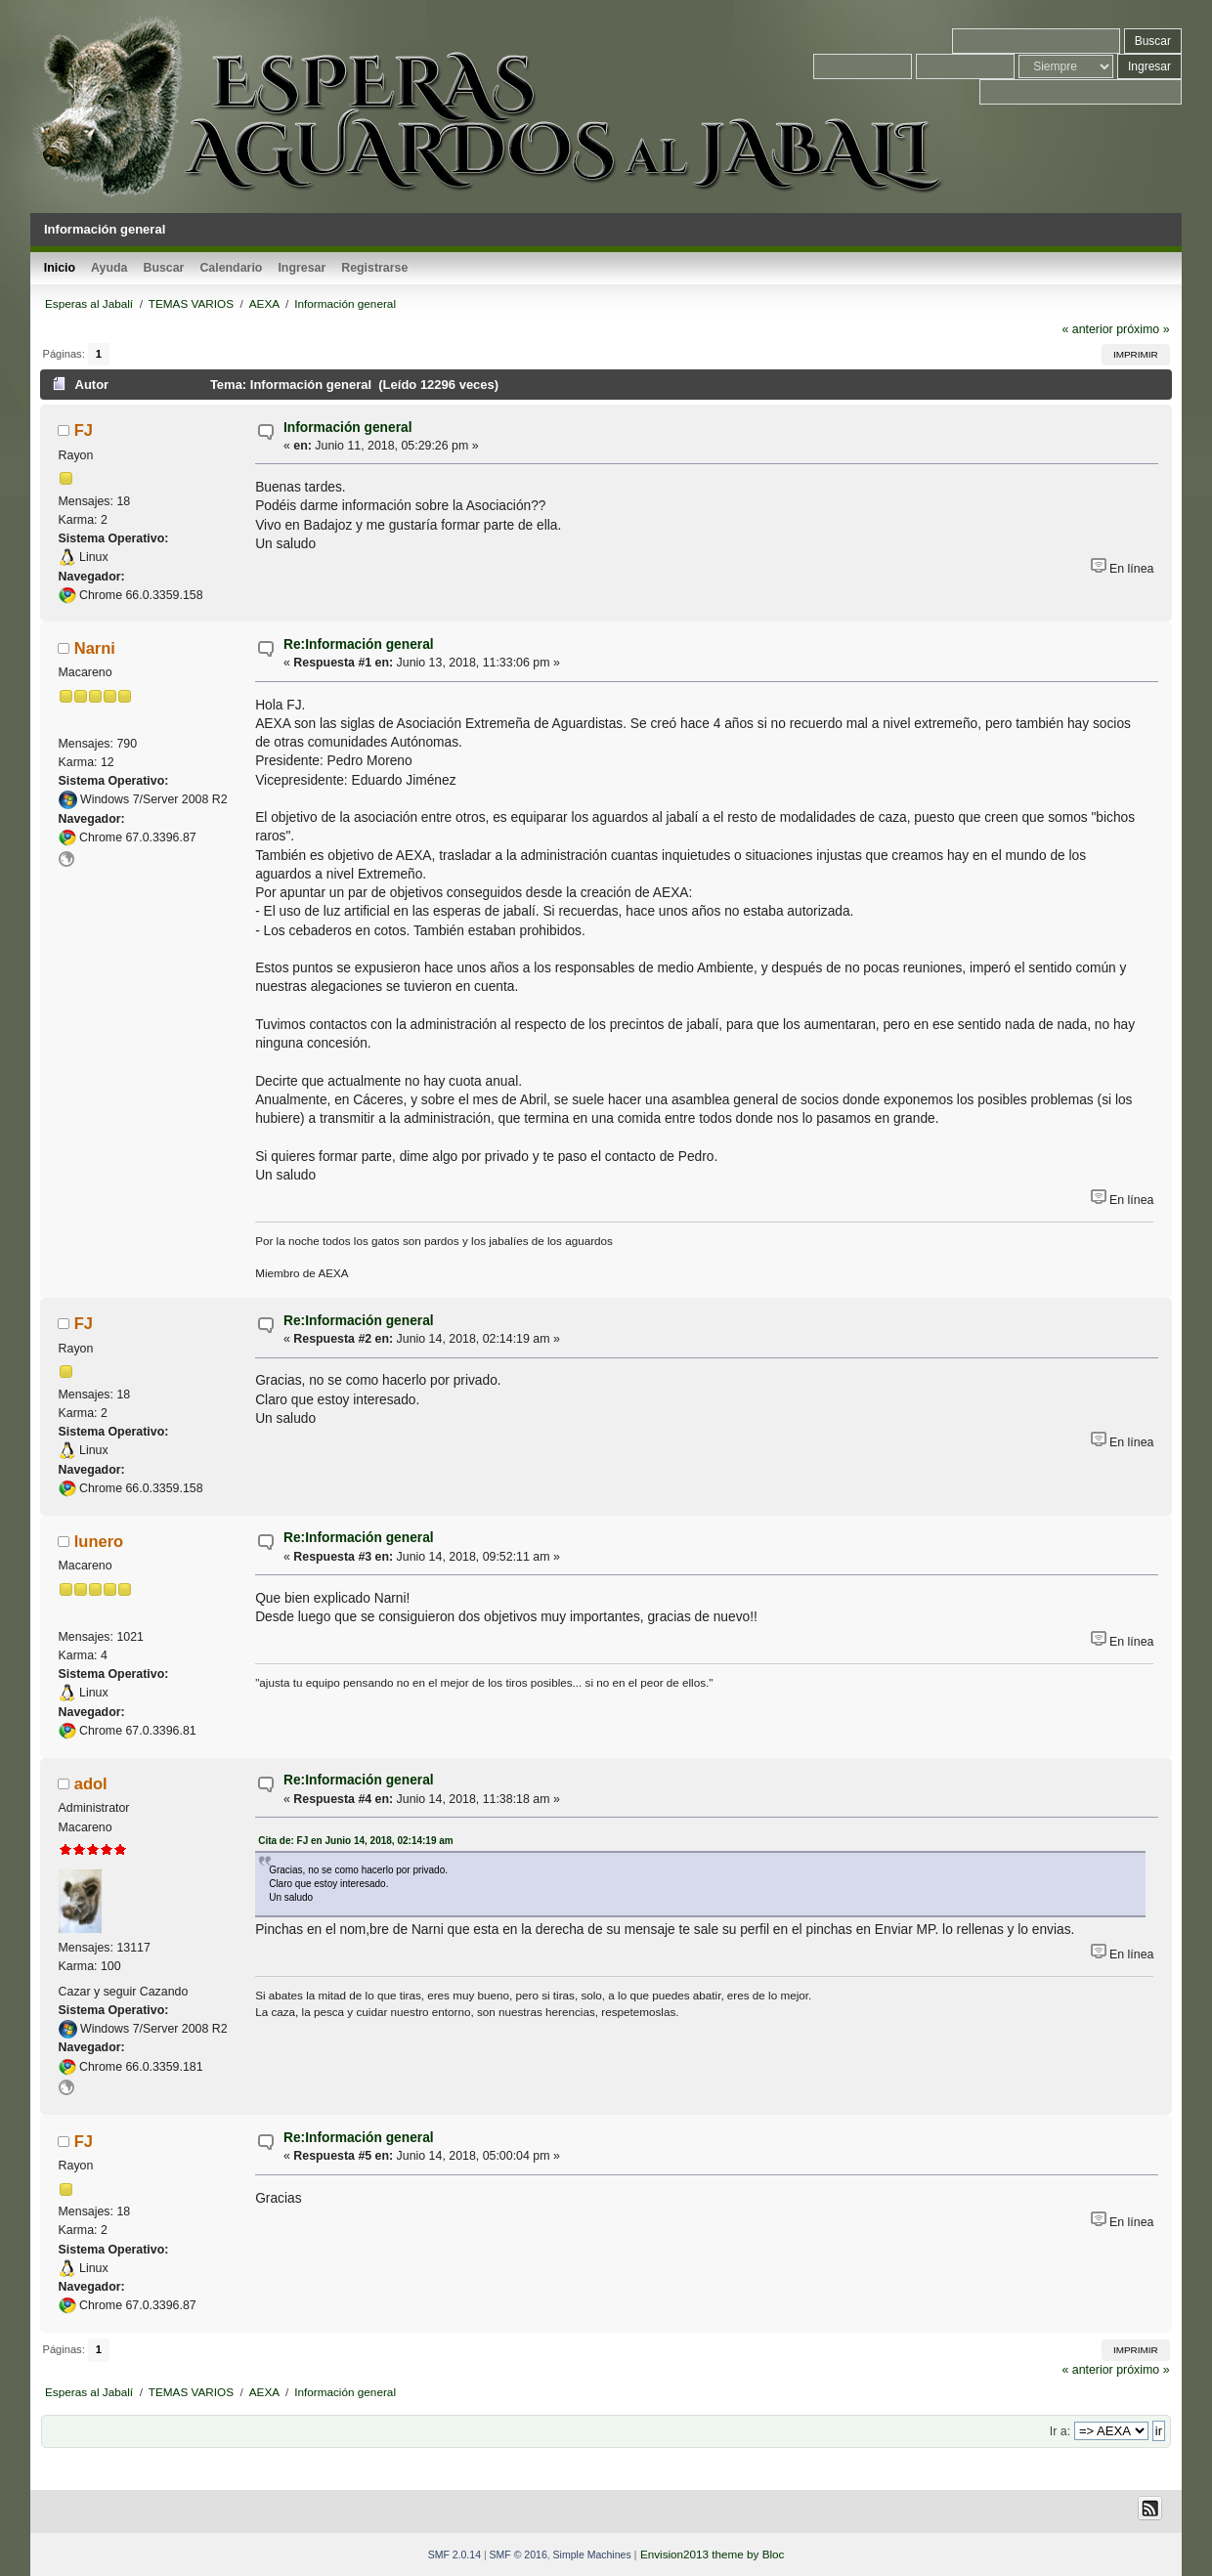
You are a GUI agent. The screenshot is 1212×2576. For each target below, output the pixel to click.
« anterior (1086, 329)
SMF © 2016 (518, 2554)
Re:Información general (358, 644)
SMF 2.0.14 (454, 2554)
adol (91, 1783)
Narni (94, 648)
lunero (98, 1541)
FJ (83, 430)
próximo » (1142, 329)
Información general (347, 427)
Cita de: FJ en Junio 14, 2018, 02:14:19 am (356, 1840)
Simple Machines (592, 2554)
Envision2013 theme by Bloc (712, 2554)
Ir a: (1060, 2431)
